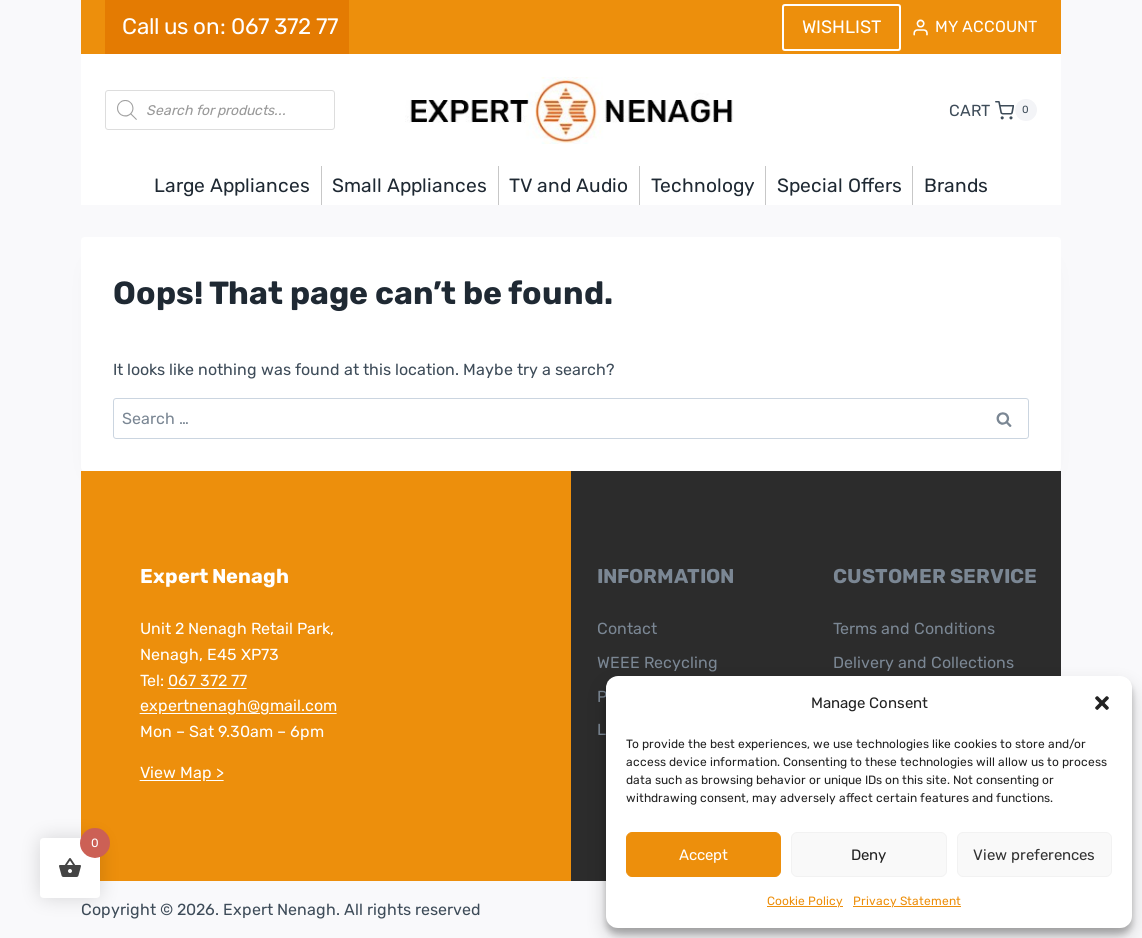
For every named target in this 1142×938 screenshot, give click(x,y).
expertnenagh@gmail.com (237, 705)
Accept (703, 855)
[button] (1102, 703)
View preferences (1034, 855)
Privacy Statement (907, 901)
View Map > (181, 772)
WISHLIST (841, 27)
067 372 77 (206, 680)
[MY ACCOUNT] (974, 27)
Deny (868, 855)
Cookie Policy (805, 901)
